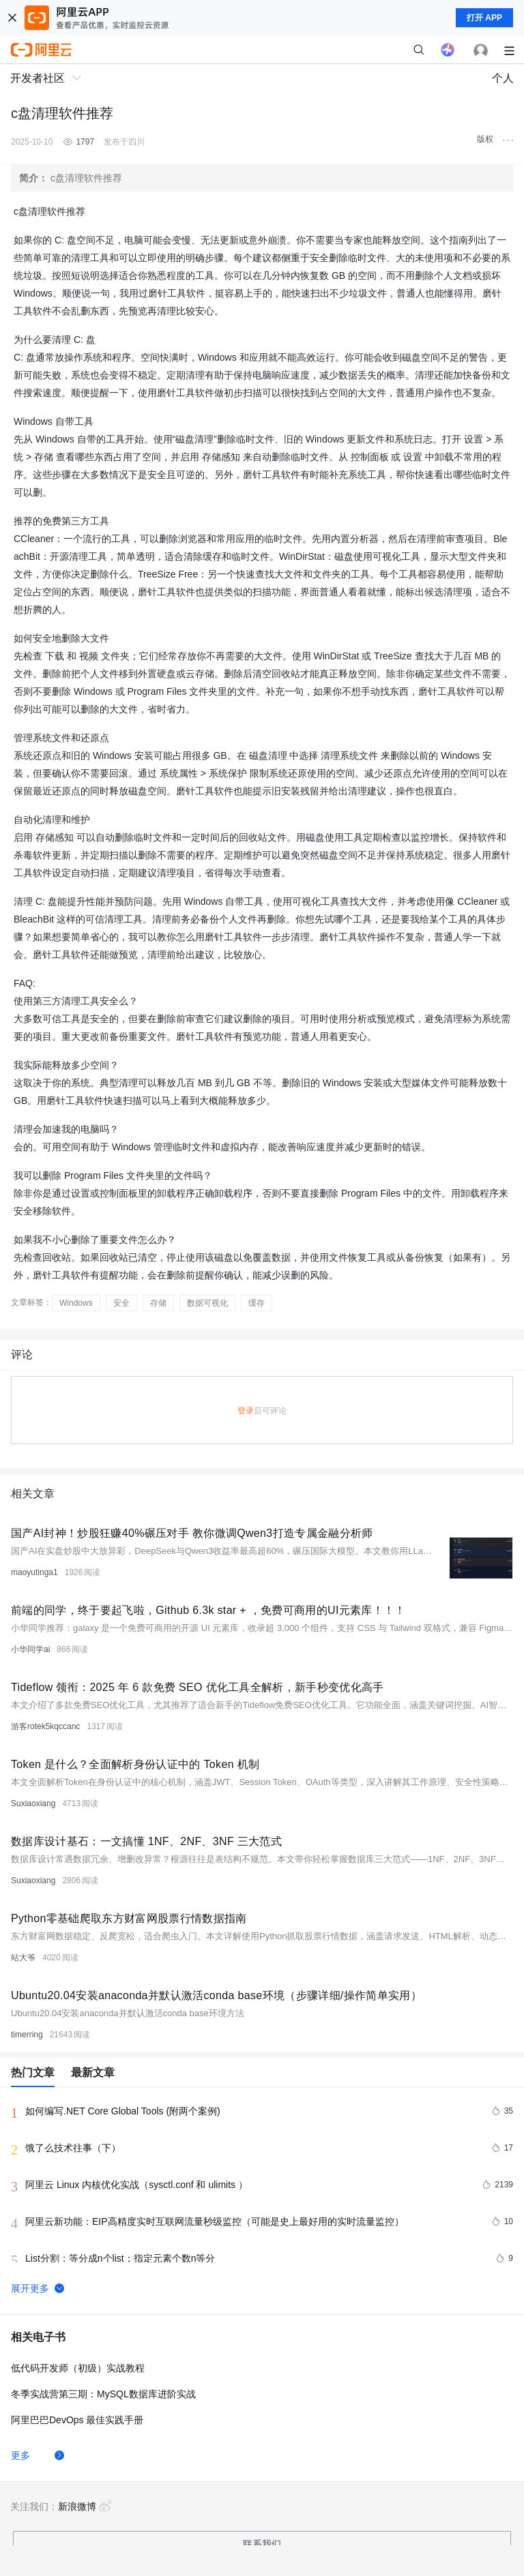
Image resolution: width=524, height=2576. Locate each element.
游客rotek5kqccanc (45, 1726)
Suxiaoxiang (33, 1803)
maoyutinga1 (34, 1572)
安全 (121, 1303)
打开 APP (484, 18)
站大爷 (23, 1957)
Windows (76, 1303)
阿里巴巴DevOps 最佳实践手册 (77, 2419)
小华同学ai (30, 1649)
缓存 (256, 1303)
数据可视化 (207, 1303)
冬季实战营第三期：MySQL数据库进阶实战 (103, 2393)
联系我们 (262, 2543)
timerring (27, 2034)
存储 (158, 1303)
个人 (503, 78)
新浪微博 (85, 2506)
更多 (20, 2455)
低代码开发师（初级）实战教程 (78, 2368)
